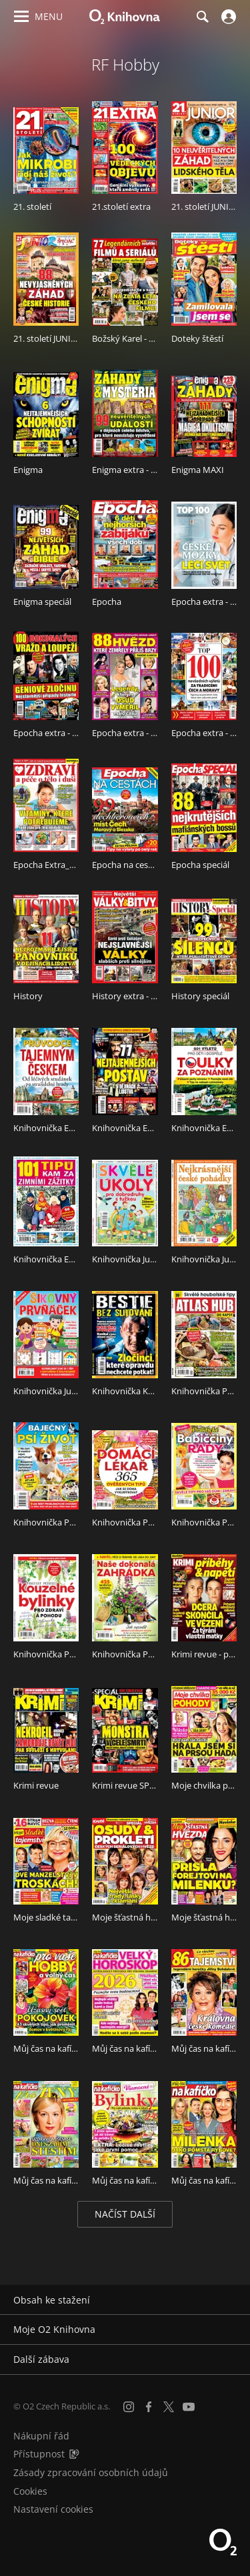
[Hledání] (202, 16)
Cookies (30, 2491)
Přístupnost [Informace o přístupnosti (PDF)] (39, 2453)
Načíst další (125, 2214)
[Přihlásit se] (227, 16)
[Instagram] (129, 2407)
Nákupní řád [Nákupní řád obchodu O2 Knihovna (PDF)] (41, 2435)
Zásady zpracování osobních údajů (90, 2472)
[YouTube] (189, 2407)
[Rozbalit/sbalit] (232, 2300)
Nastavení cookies (53, 2509)
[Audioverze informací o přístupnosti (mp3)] (74, 2454)
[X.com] (169, 2407)
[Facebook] (149, 2407)
